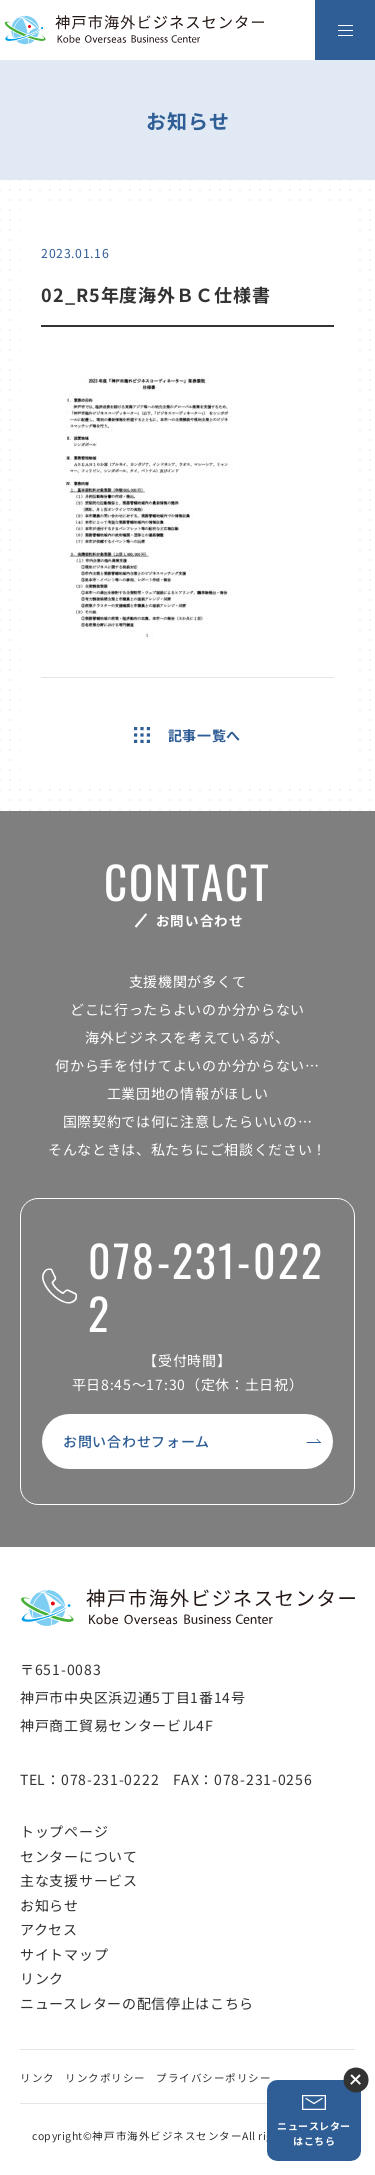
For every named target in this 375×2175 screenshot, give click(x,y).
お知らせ (49, 1905)
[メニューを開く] (345, 30)
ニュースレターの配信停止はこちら (137, 2003)
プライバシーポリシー (213, 2077)
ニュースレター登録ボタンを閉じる (355, 2079)
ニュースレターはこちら (314, 2120)
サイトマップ (64, 1954)
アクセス (49, 1929)
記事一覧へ (187, 735)
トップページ (64, 1831)
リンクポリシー (105, 2077)
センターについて (79, 1856)
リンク (42, 1978)
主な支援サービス (79, 1880)
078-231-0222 (183, 1286)
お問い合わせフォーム (136, 1441)
